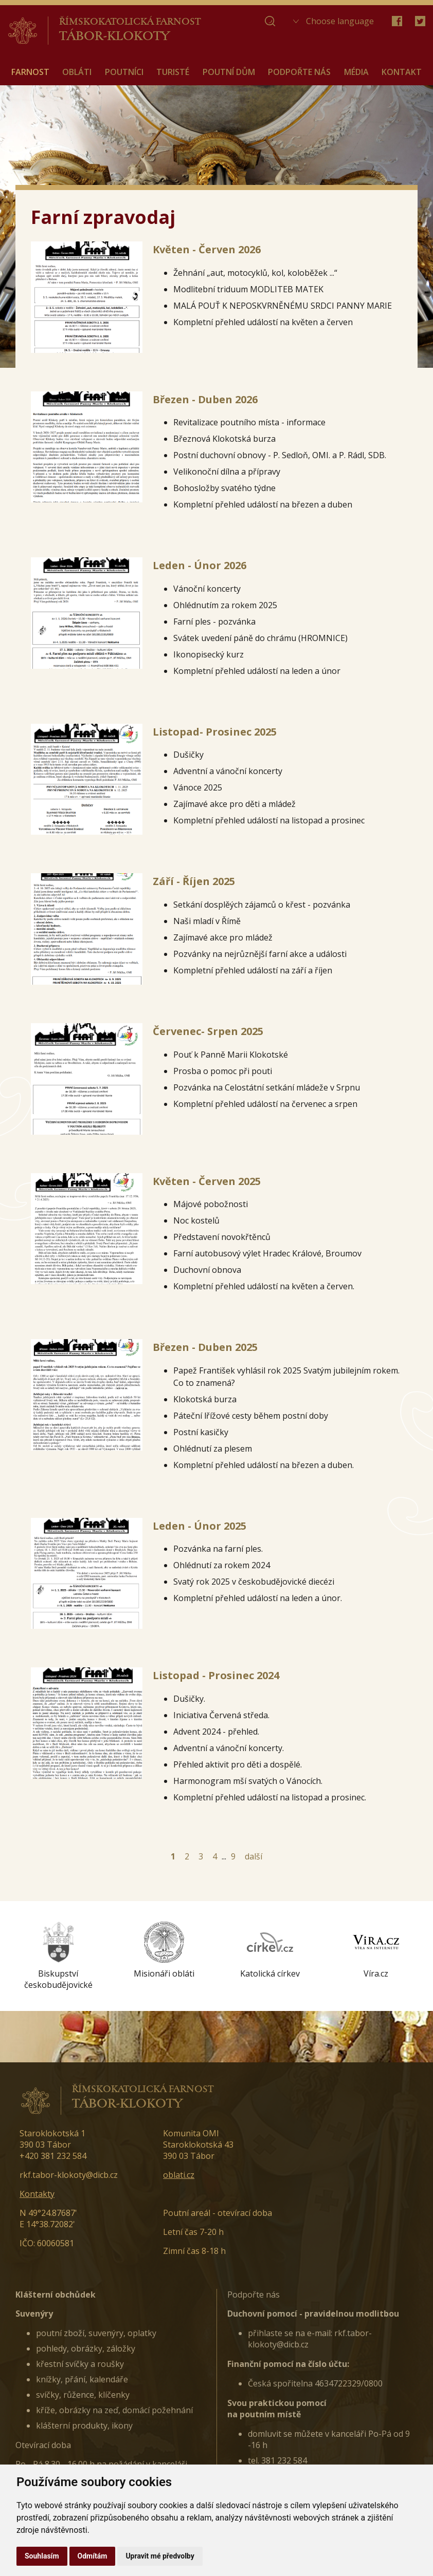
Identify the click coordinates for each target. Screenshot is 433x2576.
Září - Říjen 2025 (194, 881)
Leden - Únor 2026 (199, 565)
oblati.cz (178, 2174)
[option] (58, 1956)
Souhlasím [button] (42, 2556)
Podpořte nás (253, 2294)
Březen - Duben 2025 (205, 1347)
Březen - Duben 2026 (205, 399)
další (253, 1856)
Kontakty (37, 2193)
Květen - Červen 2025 (207, 1181)
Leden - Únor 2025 (199, 1526)
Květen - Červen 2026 (207, 249)
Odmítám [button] (92, 2556)
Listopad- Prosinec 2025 (215, 732)
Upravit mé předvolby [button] (159, 2556)
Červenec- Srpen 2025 (208, 1031)
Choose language (340, 21)
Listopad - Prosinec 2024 (216, 1675)
